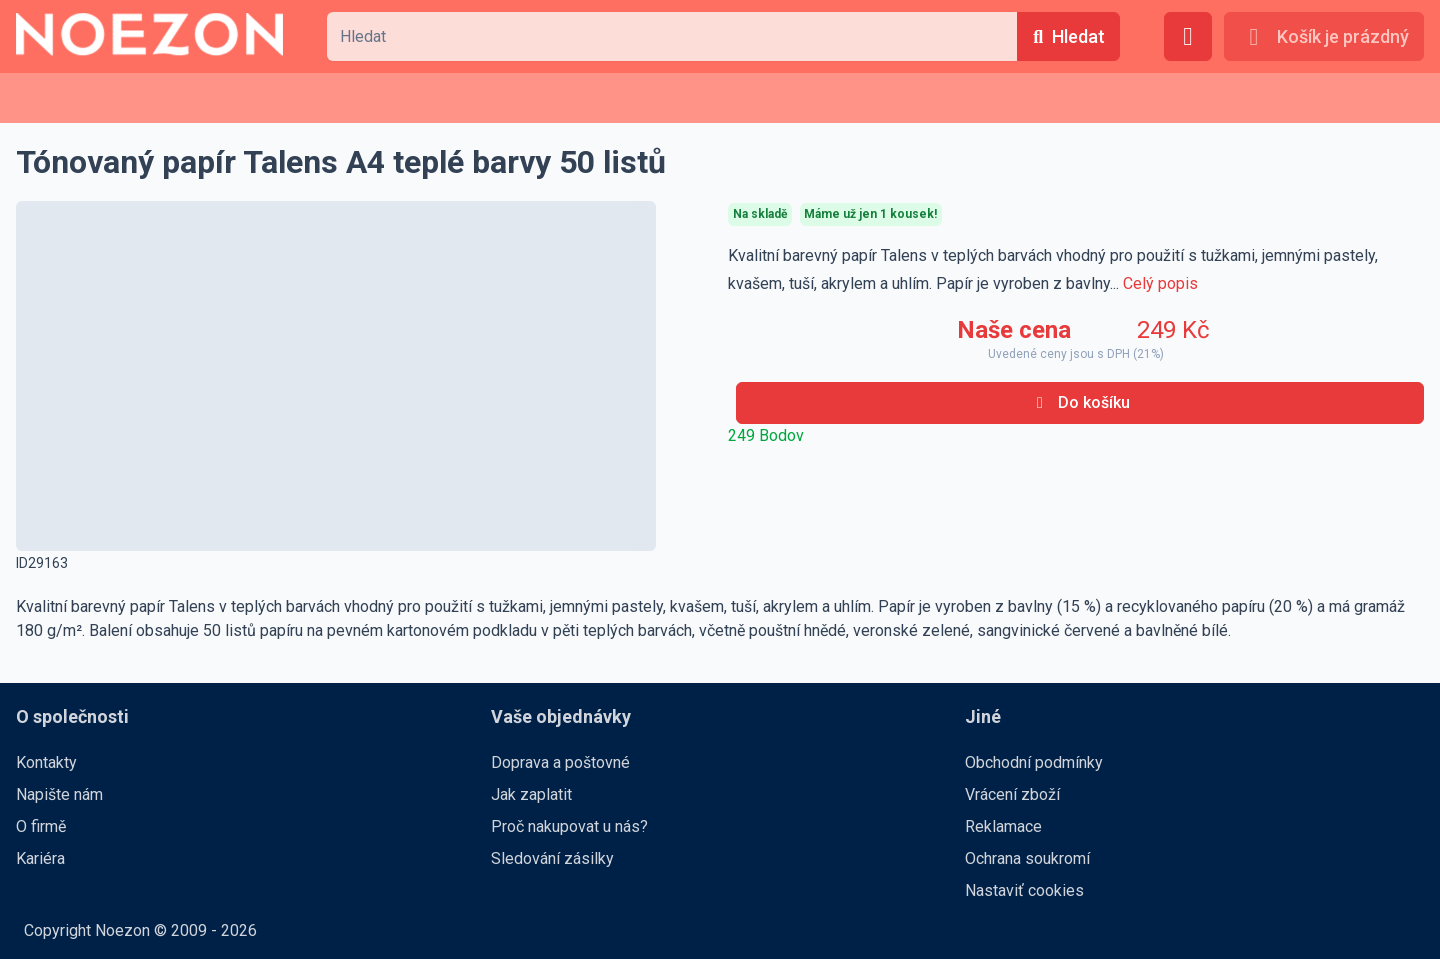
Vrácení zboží (1012, 794)
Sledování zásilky (552, 858)
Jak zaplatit (531, 794)
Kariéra (40, 858)
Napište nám (59, 794)
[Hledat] (1068, 36)
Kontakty (46, 762)
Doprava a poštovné (560, 762)
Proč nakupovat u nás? (569, 826)
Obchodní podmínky (1034, 762)
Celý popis (1160, 283)
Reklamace (1003, 826)
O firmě (41, 826)
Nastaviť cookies (1024, 890)
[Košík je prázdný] (1324, 36)
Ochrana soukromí (1027, 858)
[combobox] (672, 36)
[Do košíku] (1080, 403)
